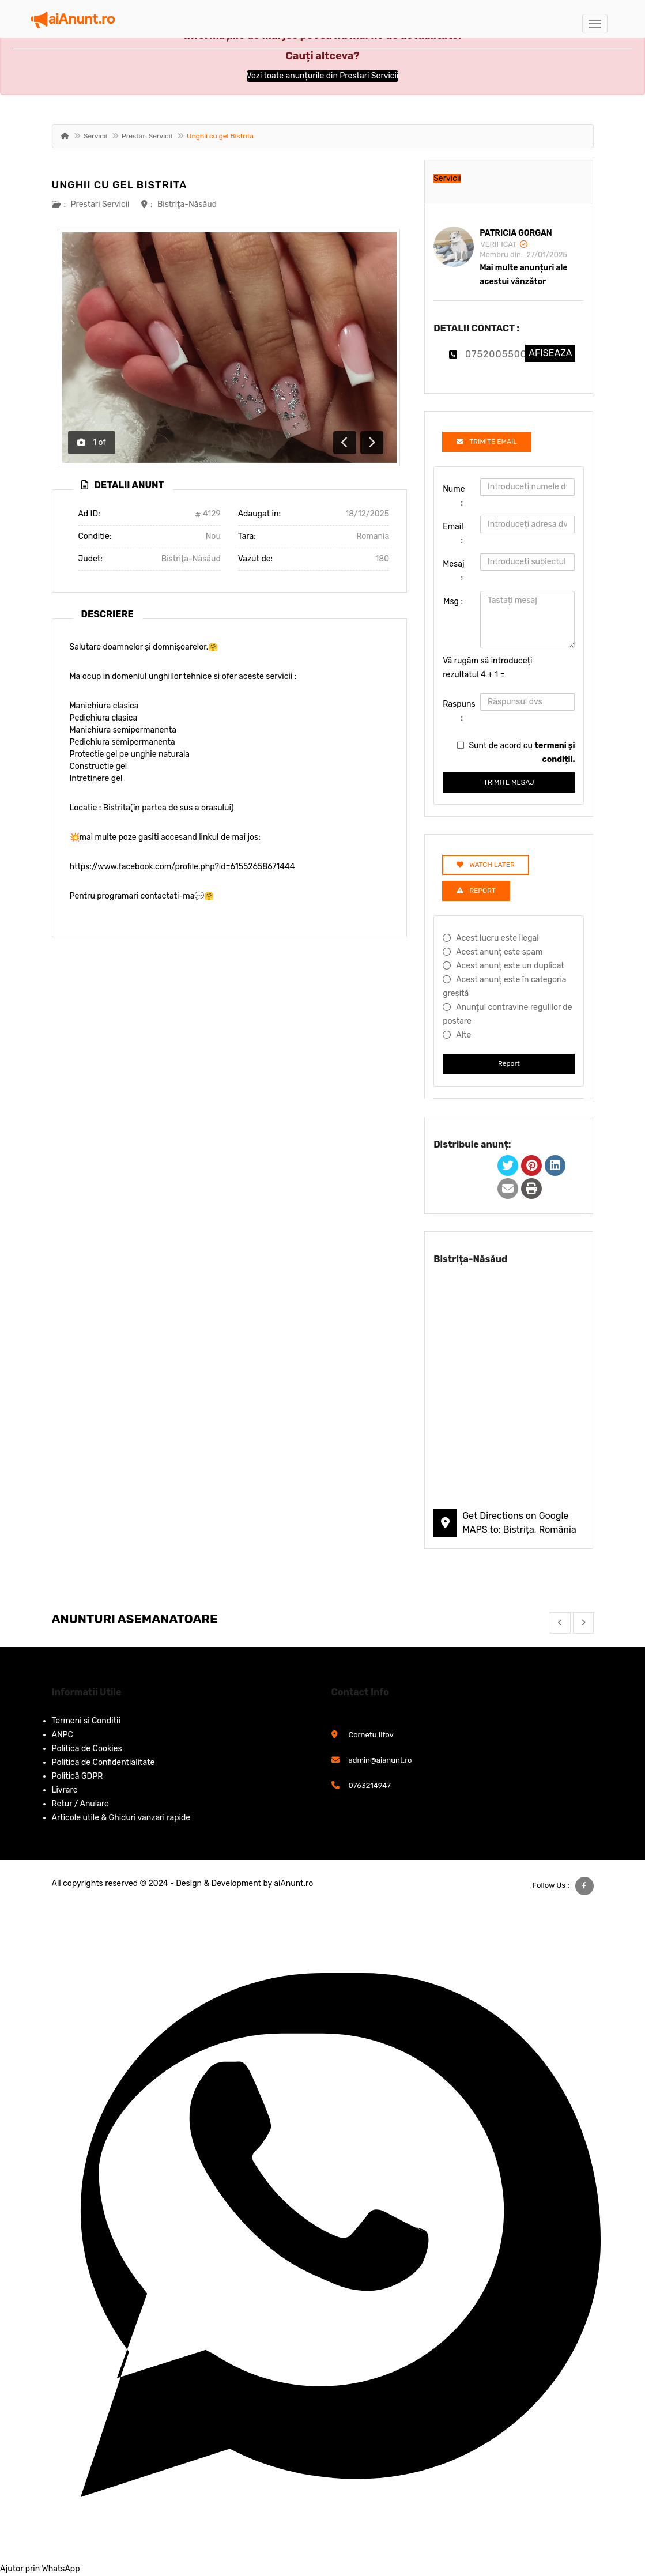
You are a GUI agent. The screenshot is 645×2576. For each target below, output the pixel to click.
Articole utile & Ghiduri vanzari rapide (121, 1818)
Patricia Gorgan (516, 233)
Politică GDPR (77, 1776)
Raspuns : (457, 711)
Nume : (454, 496)
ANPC (62, 1735)
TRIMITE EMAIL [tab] (487, 441)
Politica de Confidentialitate (103, 1762)
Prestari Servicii (147, 136)
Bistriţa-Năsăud (187, 204)
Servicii (95, 136)
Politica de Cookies (87, 1748)
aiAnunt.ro (293, 1883)
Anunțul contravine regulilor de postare (507, 1014)
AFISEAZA (550, 353)
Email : (453, 533)
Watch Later (486, 865)
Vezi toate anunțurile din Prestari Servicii (323, 76)
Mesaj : (454, 571)
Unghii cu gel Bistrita (119, 185)
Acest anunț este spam (499, 952)
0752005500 (496, 354)
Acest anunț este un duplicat (510, 966)
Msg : (453, 601)
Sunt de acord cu (522, 752)
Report (509, 1063)
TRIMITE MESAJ (509, 782)
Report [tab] (476, 891)
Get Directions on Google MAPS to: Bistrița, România (519, 1522)
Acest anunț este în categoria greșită (504, 986)
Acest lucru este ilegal (497, 938)
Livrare (65, 1790)
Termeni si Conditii (86, 1721)
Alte (463, 1035)
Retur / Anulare (80, 1804)
